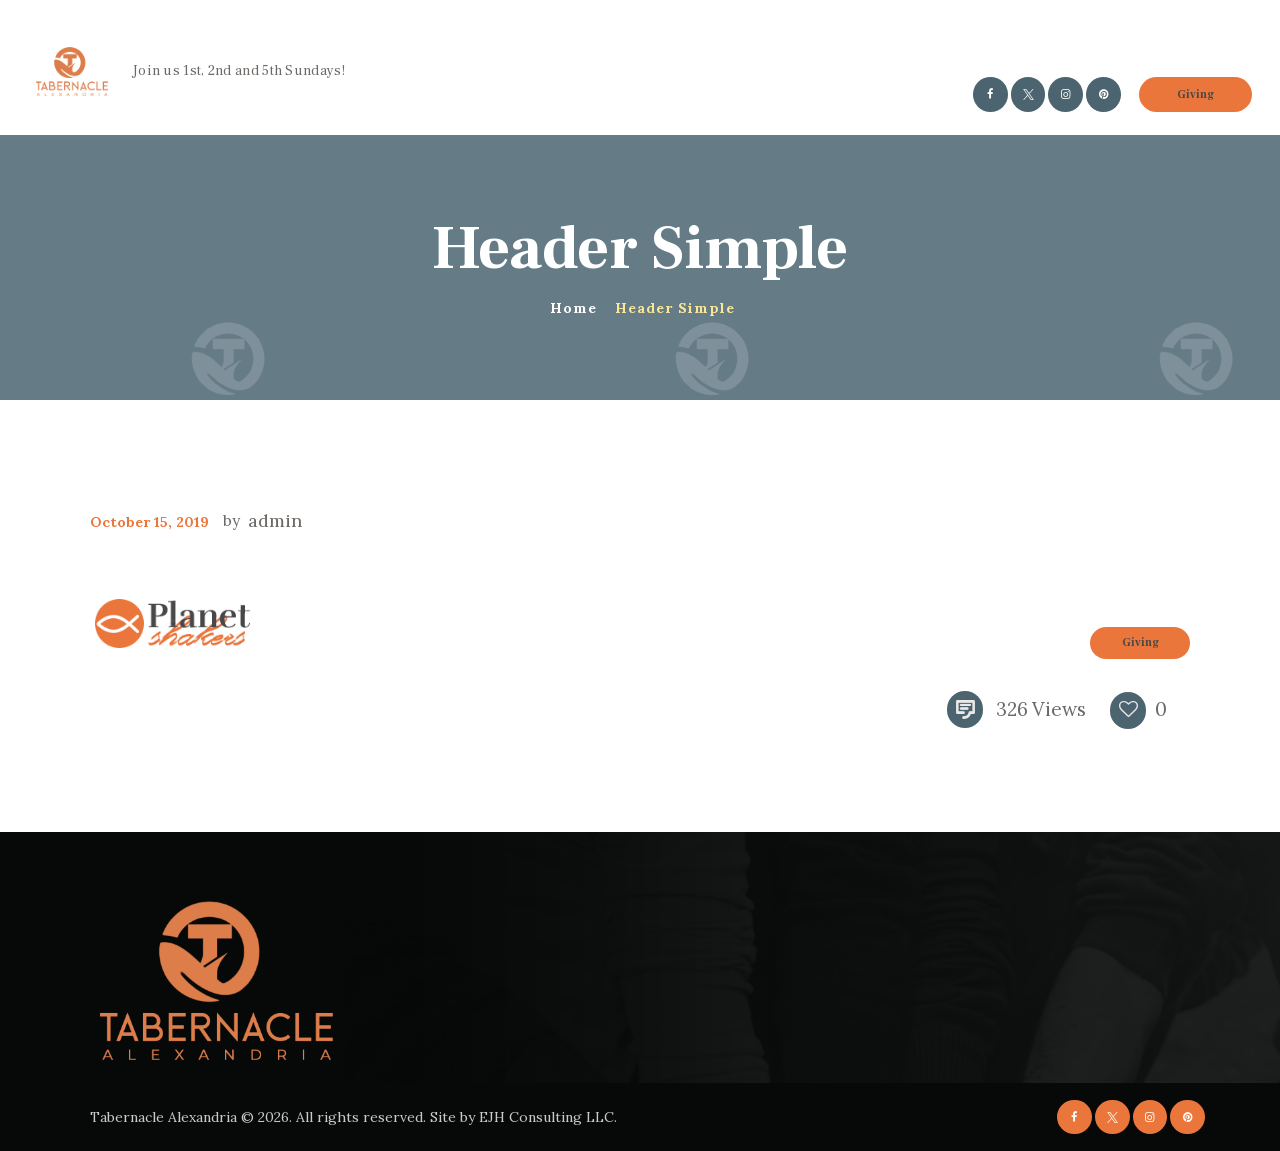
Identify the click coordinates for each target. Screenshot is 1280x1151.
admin (272, 520)
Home (573, 308)
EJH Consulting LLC (546, 1117)
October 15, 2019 (149, 522)
